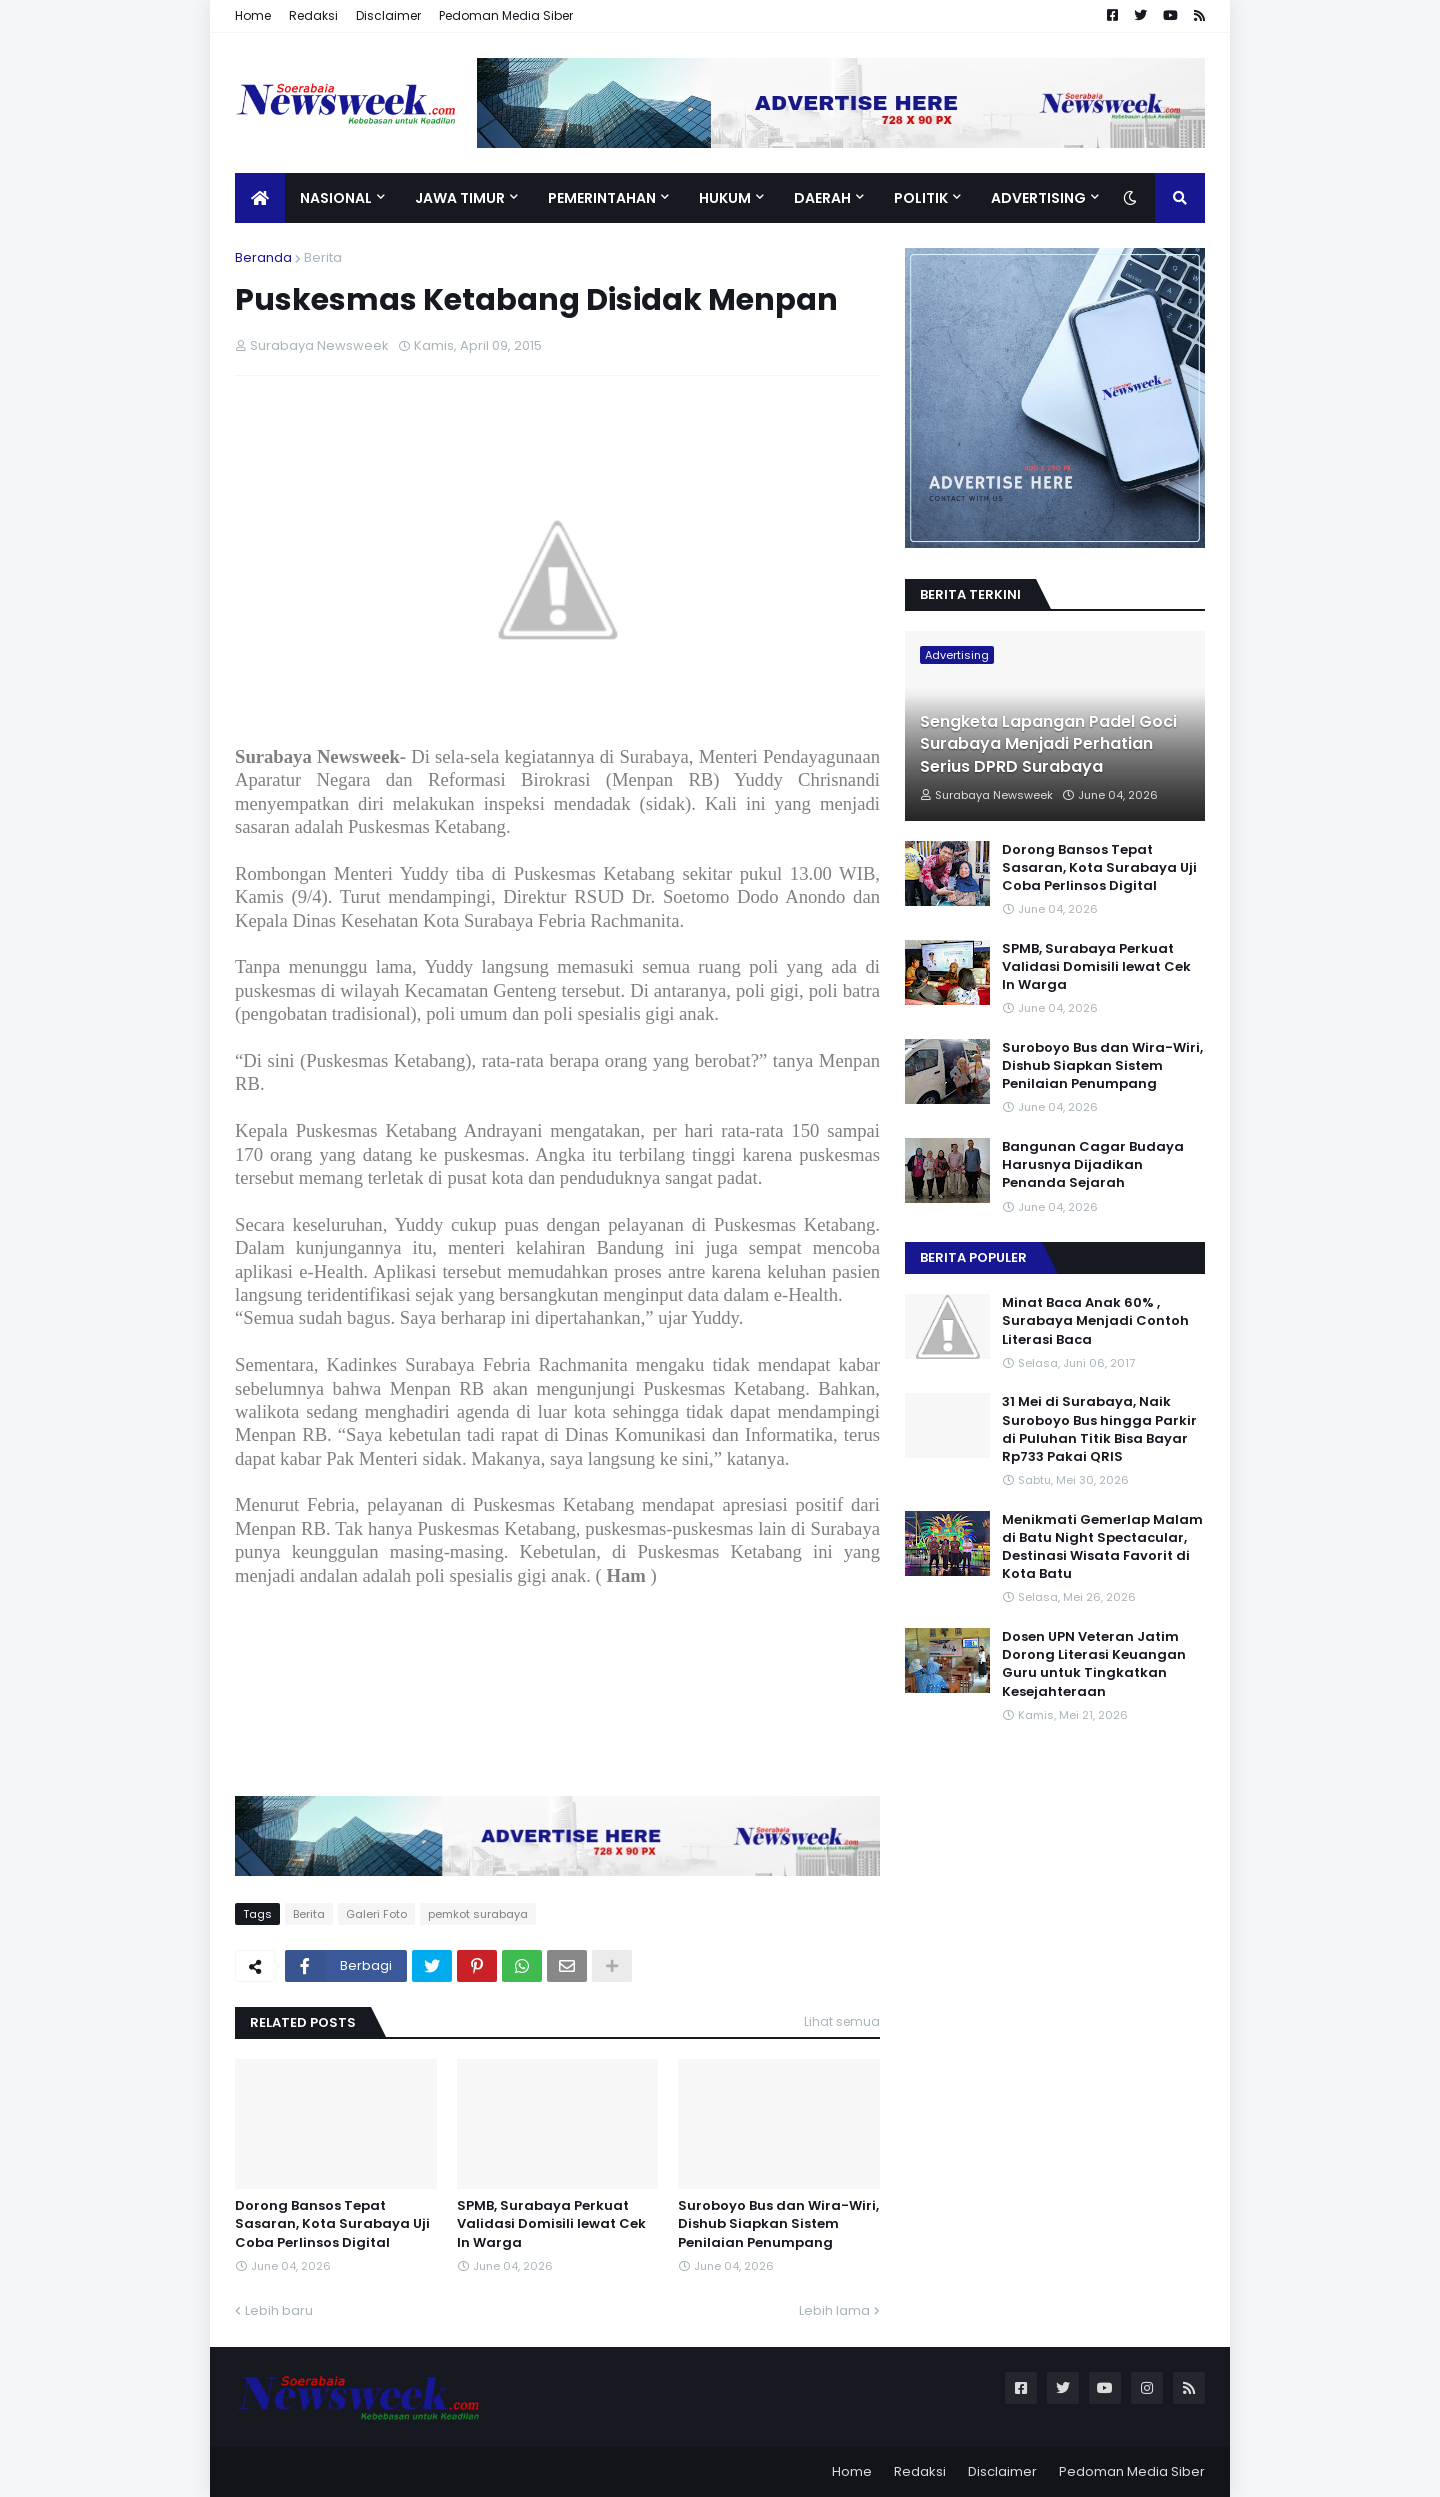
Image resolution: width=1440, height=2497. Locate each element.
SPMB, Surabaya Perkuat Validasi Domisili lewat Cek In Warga (551, 2224)
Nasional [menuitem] (336, 198)
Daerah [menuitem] (822, 198)
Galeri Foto (376, 1914)
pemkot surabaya (478, 1914)
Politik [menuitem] (921, 198)
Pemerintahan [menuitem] (602, 198)
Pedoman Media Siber (506, 15)
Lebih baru (279, 2310)
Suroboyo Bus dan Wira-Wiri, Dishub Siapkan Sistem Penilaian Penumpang (778, 2224)
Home (253, 15)
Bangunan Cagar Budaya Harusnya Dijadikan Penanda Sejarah (1093, 1165)
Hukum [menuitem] (725, 198)
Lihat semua (842, 2021)
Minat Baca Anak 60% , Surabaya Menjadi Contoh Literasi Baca (1095, 1321)
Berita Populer (973, 1257)
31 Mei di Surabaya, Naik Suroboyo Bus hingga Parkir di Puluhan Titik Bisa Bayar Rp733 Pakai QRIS (1099, 1429)
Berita (323, 257)
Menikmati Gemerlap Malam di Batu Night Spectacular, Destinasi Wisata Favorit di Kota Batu (1102, 1547)
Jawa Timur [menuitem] (460, 198)
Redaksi (313, 15)
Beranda (263, 257)
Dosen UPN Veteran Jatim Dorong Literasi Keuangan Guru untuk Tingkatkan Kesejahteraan (1094, 1664)
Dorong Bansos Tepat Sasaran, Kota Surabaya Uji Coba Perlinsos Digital (332, 2224)
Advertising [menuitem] (1038, 198)
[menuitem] (260, 198)
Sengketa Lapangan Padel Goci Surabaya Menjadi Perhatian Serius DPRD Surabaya (1048, 744)
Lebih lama (834, 2310)
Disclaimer (388, 15)
